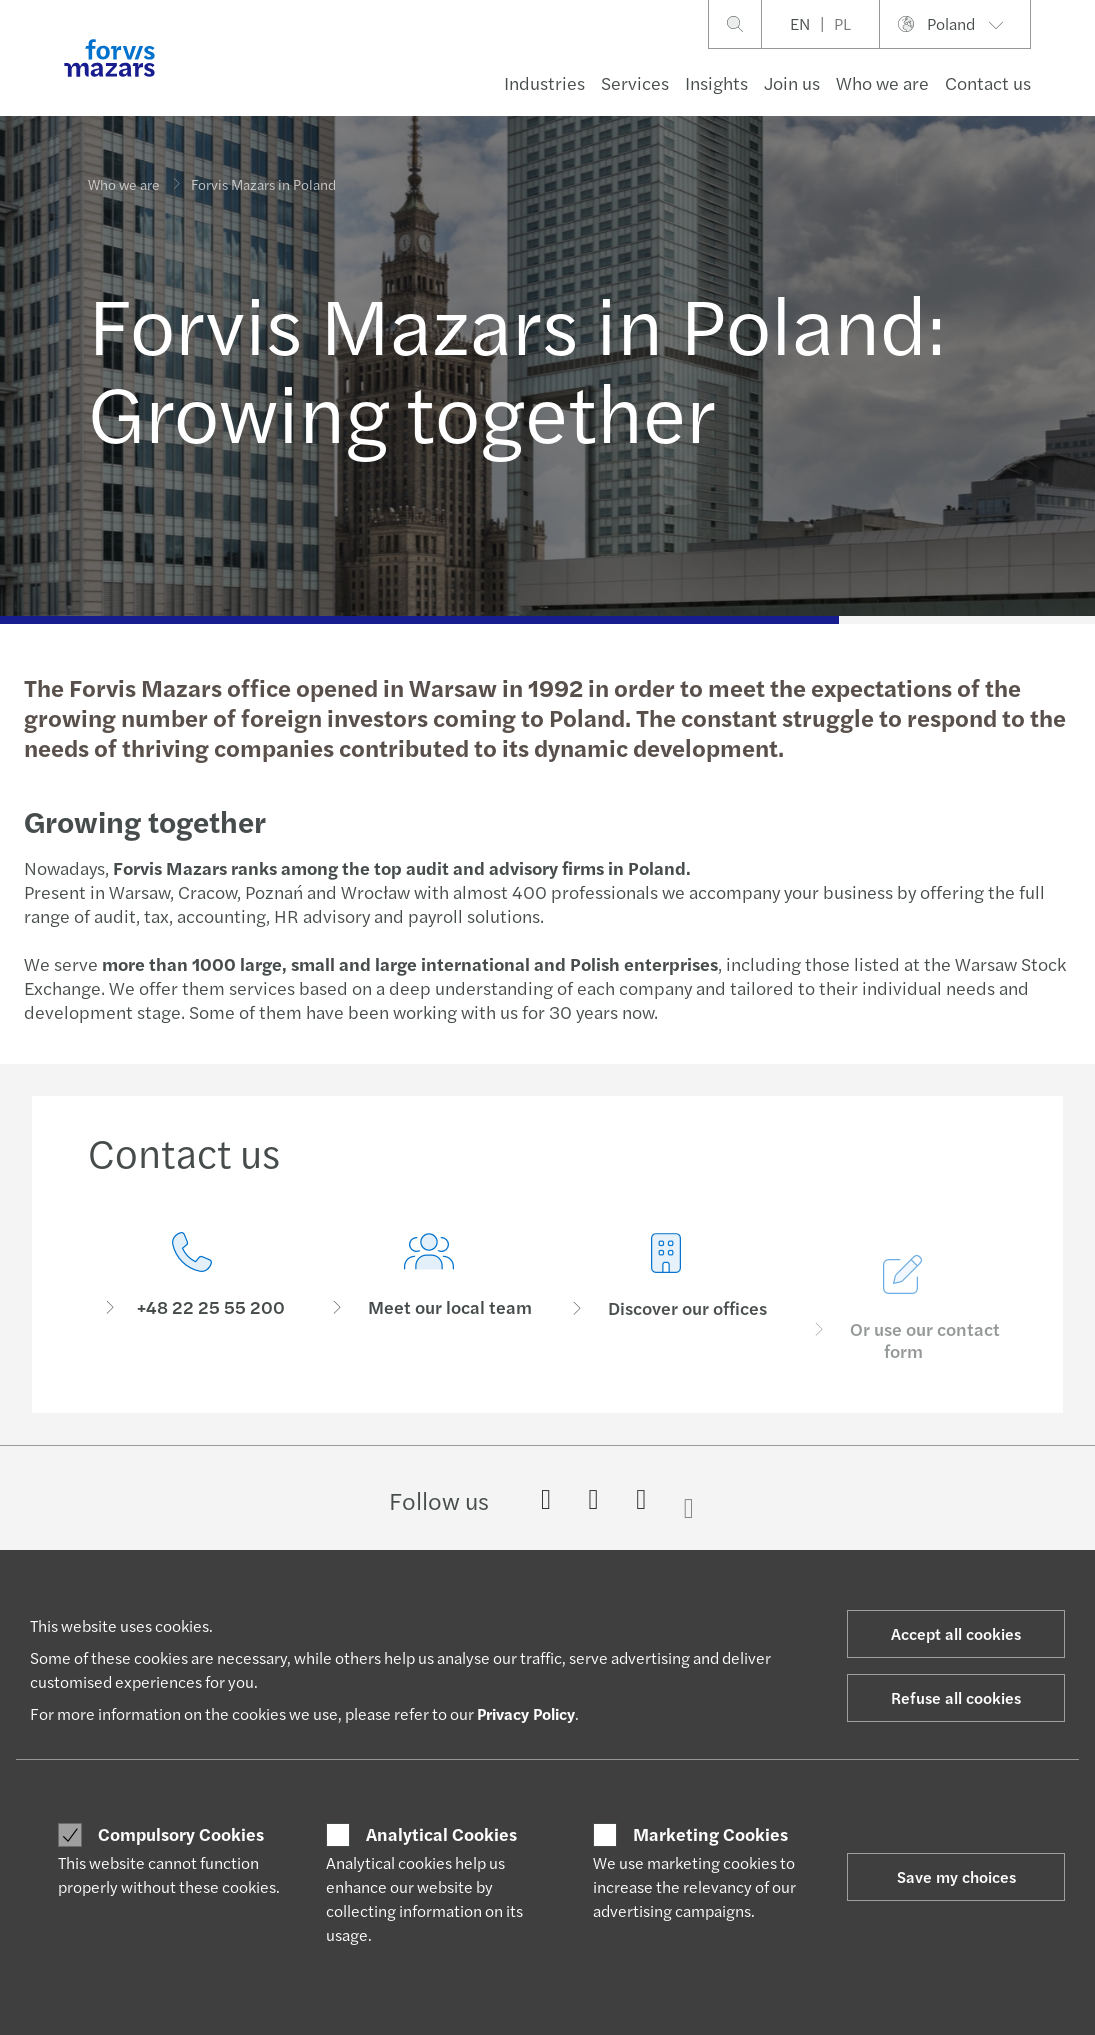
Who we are (882, 82)
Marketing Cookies (710, 1834)
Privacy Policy (526, 1713)
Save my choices (956, 1876)
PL (842, 23)
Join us (792, 82)
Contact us (988, 82)
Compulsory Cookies (181, 1834)
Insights (716, 82)
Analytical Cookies (441, 1834)
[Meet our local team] (428, 1322)
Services (635, 82)
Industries (544, 82)
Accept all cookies (956, 1633)
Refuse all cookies (956, 1697)
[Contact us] (191, 1292)
